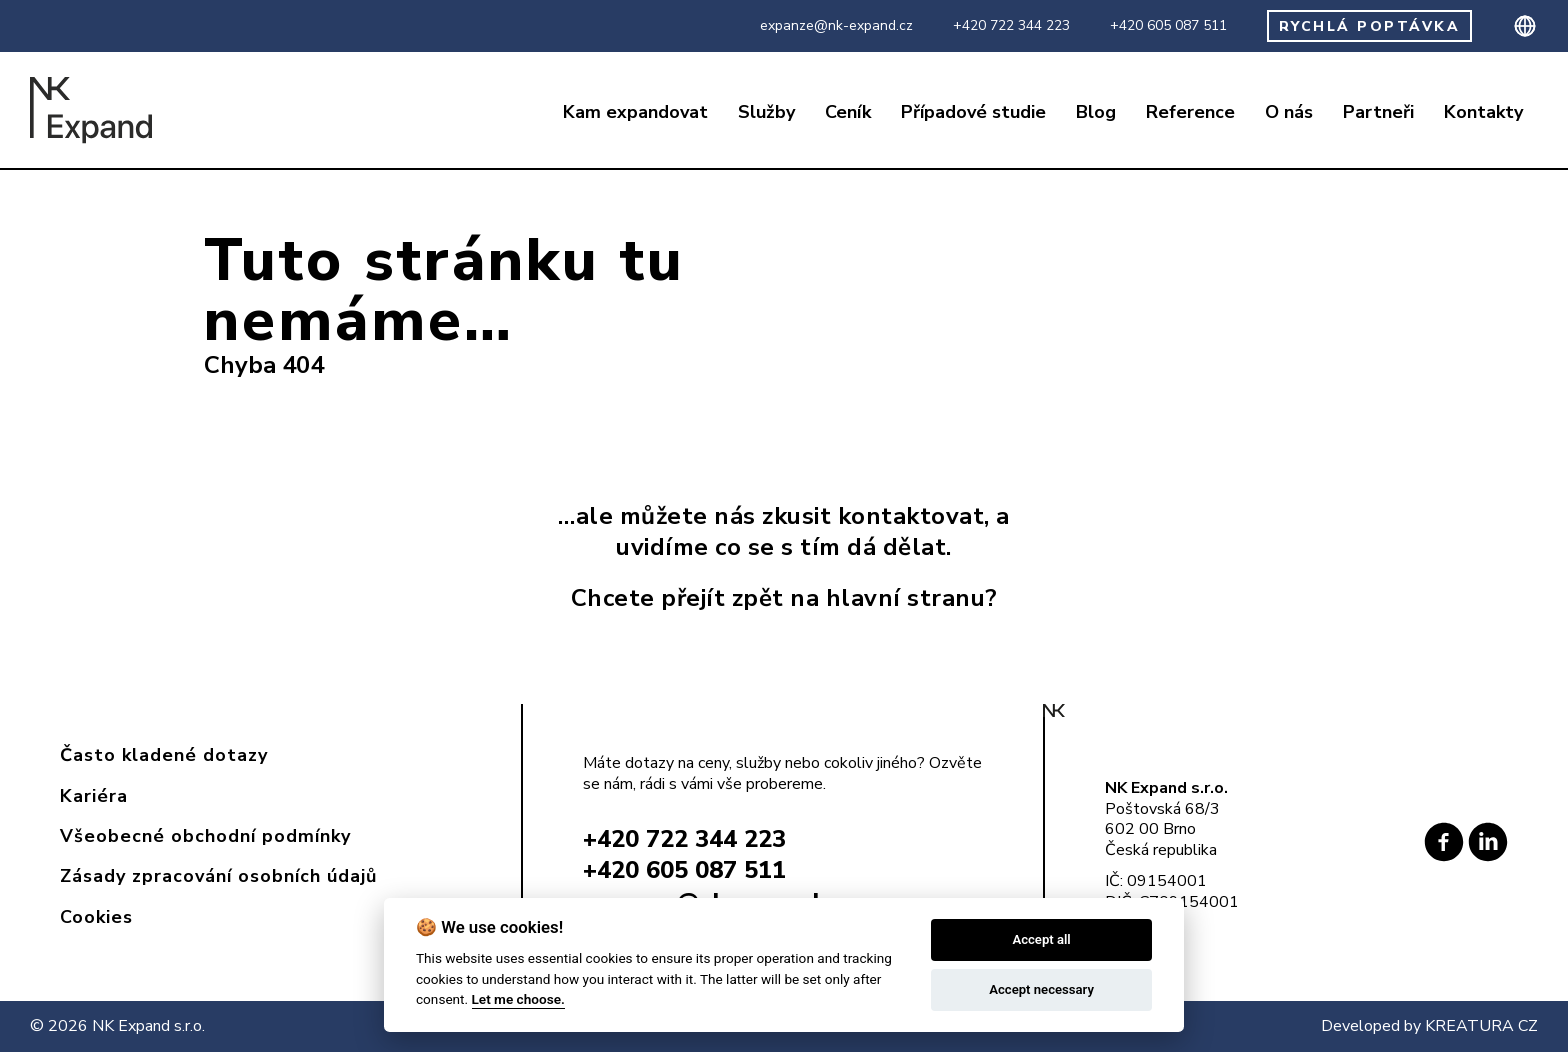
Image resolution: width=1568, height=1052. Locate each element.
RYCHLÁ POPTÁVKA (1370, 26)
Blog (1096, 112)
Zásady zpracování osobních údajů (218, 876)
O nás (1289, 112)
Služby (766, 112)
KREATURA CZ (1481, 1026)
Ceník (848, 112)
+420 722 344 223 (1011, 26)
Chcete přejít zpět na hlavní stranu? (784, 598)
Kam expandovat (635, 112)
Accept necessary (1041, 989)
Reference (1190, 112)
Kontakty (1483, 112)
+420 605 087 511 (1168, 26)
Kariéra (94, 796)
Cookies (96, 917)
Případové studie (973, 112)
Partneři (1378, 112)
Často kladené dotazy (164, 755)
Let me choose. (518, 999)
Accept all (1041, 939)
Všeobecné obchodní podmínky (205, 836)
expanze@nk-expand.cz (836, 26)
